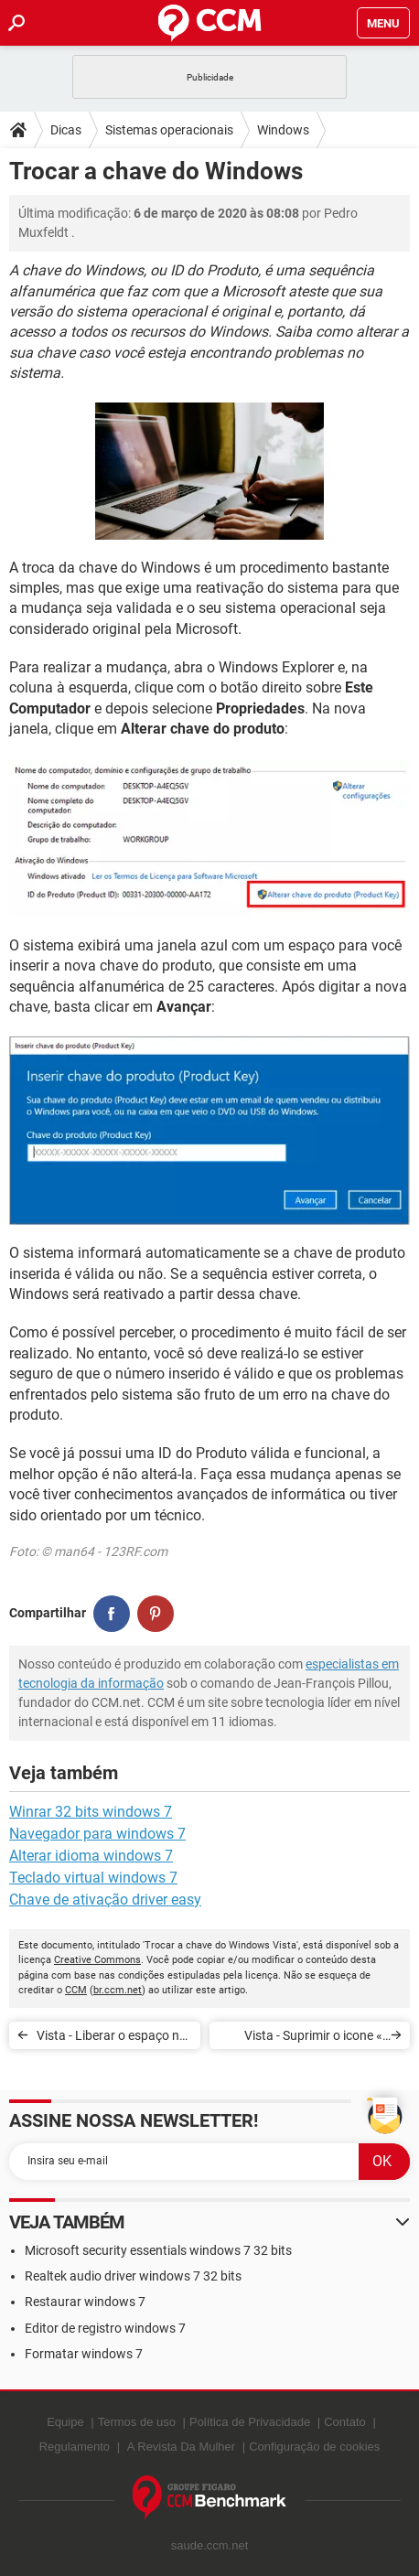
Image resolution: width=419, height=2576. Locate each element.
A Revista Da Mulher (181, 2446)
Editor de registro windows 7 (105, 2328)
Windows (283, 130)
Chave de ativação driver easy (105, 1899)
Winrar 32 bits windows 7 (90, 1811)
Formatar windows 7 (84, 2353)
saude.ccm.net (210, 2545)
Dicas (65, 130)
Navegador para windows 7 (97, 1833)
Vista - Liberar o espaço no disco (112, 2038)
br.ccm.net (117, 1990)
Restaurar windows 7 (85, 2301)
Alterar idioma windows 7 (91, 1855)
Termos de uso (137, 2422)
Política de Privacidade (249, 2422)
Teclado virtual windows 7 (93, 1877)
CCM (76, 1990)
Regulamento (74, 2446)
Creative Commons (97, 1960)
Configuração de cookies (314, 2446)
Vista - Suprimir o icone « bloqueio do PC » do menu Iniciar (309, 2038)
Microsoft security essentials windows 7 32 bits (158, 2250)
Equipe (65, 2422)
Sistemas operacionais (169, 130)
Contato (345, 2422)
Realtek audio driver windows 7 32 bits (133, 2276)
